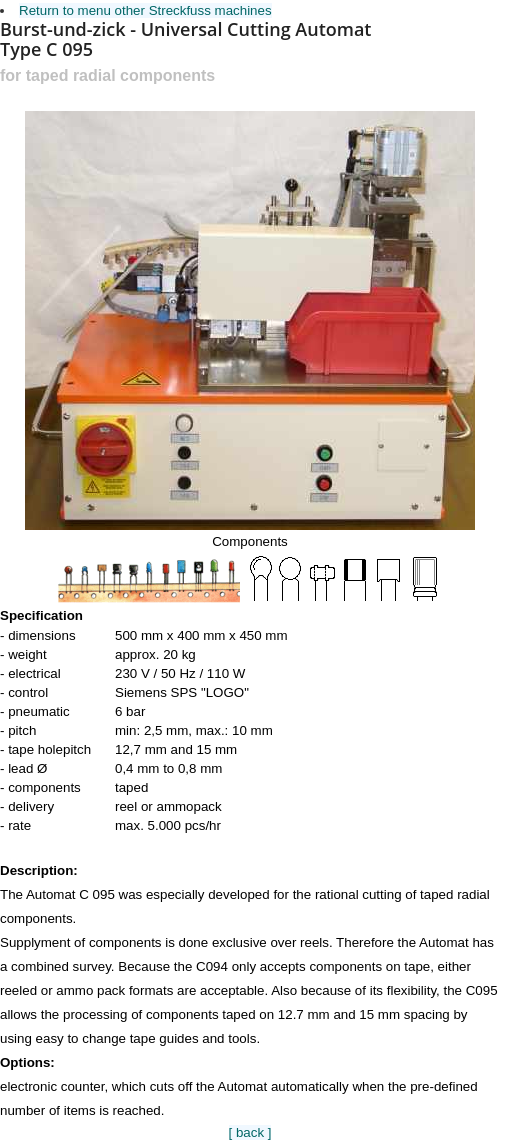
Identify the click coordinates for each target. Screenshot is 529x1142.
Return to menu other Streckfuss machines (145, 10)
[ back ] (250, 1132)
